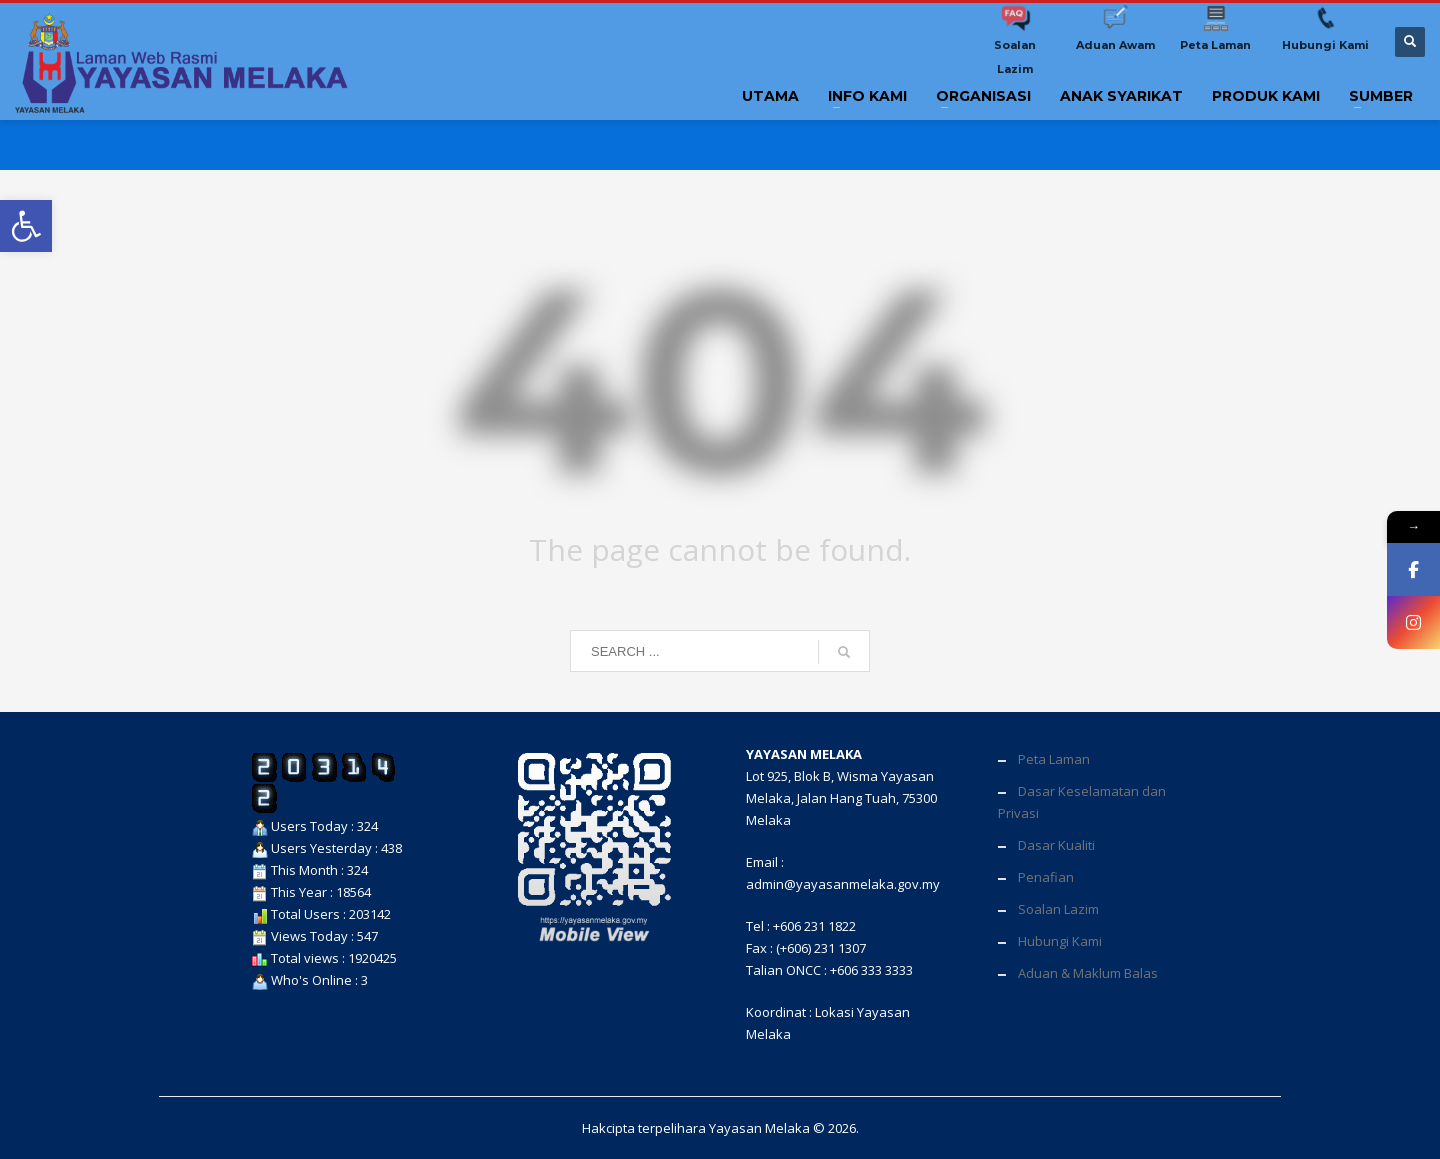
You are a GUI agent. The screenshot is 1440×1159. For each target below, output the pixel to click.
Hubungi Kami (1060, 941)
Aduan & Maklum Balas (1088, 973)
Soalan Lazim (1058, 909)
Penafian (1046, 877)
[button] (26, 226)
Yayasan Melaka (759, 1128)
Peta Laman (1054, 759)
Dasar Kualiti (1056, 845)
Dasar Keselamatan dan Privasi (1082, 802)
